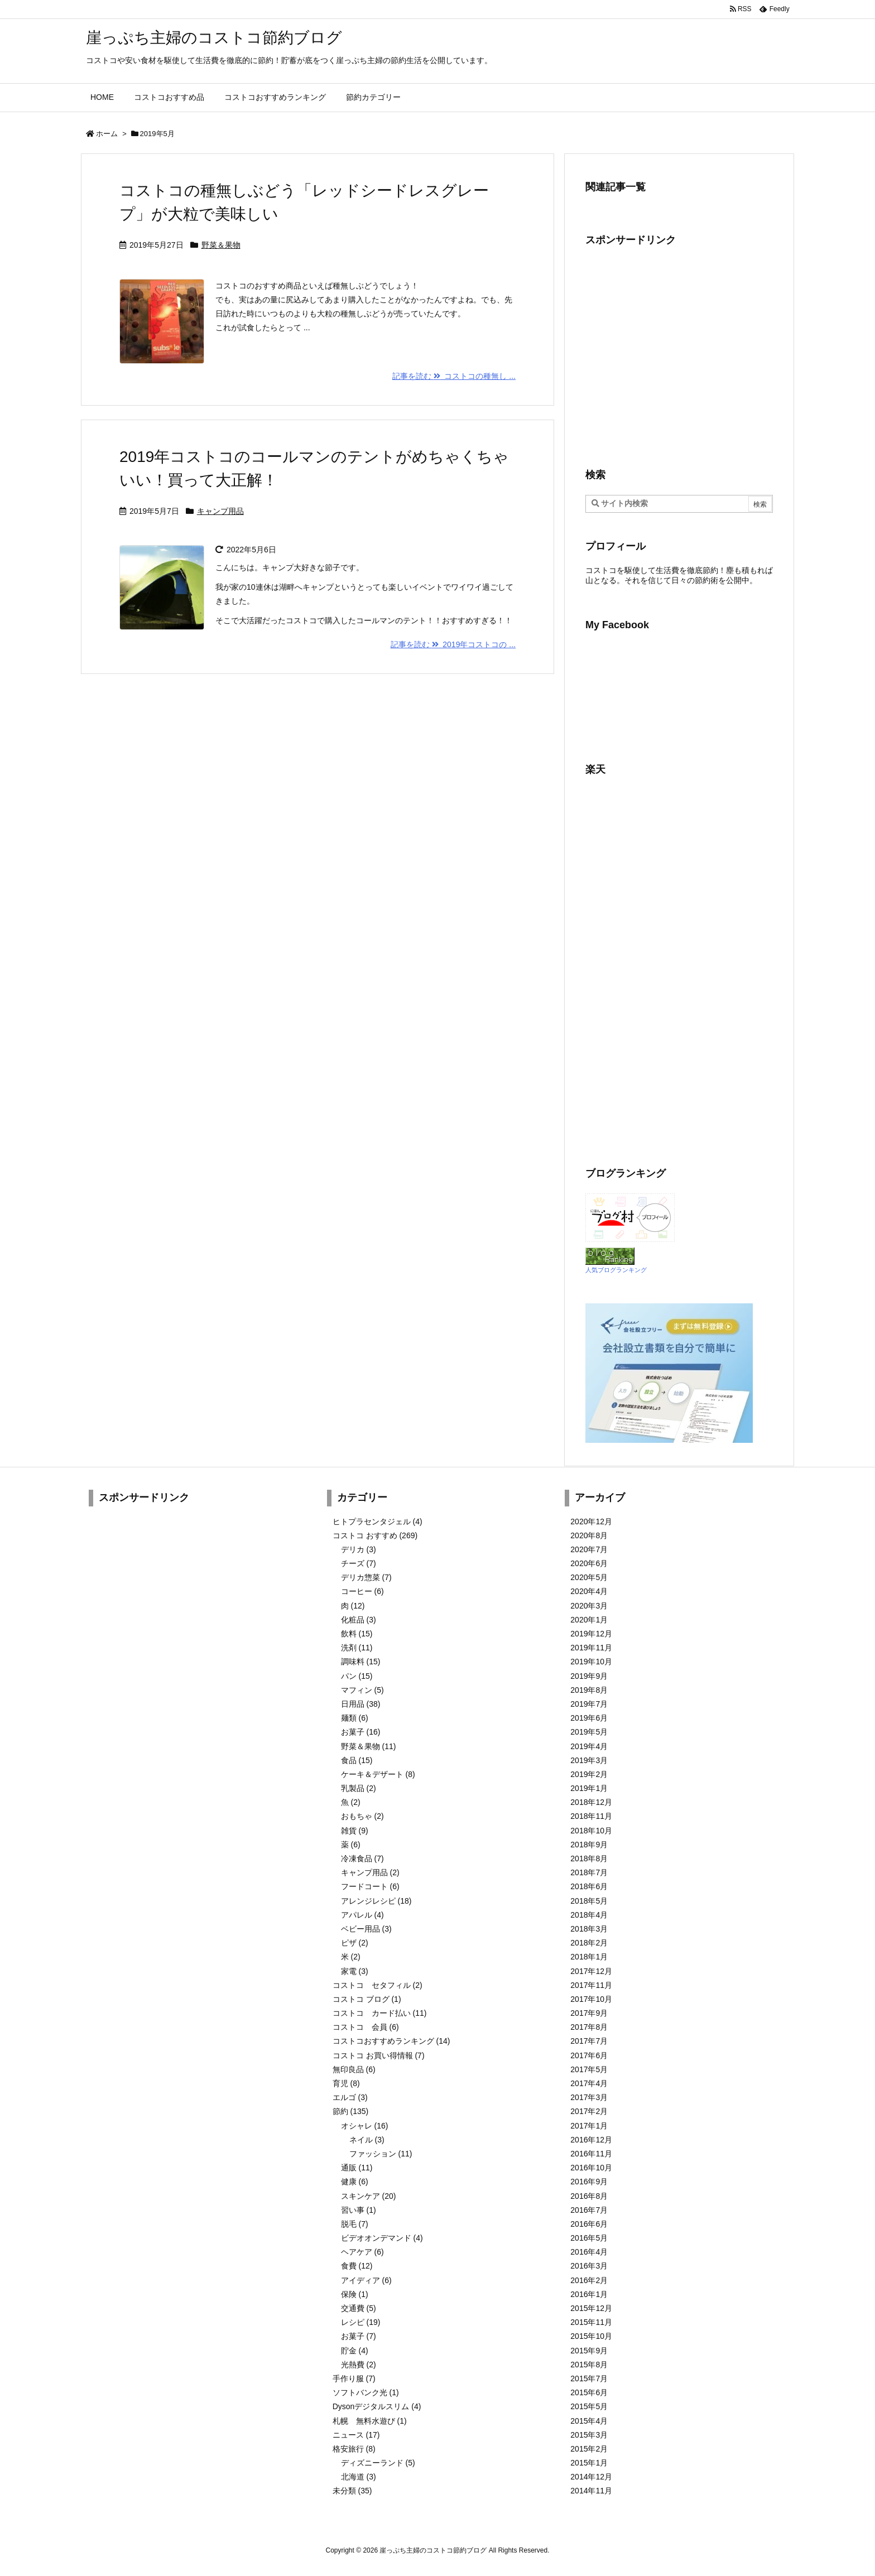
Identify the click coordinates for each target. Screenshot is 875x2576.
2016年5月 (589, 2237)
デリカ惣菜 (366, 1577)
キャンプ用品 (220, 511)
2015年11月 (591, 2322)
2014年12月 (591, 2476)
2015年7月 (589, 2378)
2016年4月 (589, 2251)
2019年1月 (589, 1788)
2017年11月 (591, 1985)
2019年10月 (591, 1661)
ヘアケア (362, 2251)
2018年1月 (589, 1956)
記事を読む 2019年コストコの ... (453, 644)
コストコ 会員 (366, 2027)
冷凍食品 (362, 1858)
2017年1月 (589, 2125)
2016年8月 (589, 2196)
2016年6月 (589, 2223)
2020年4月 (589, 1591)
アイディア (366, 2280)
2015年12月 (591, 2308)
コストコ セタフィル (377, 1985)
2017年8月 (589, 2027)
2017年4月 (589, 2083)
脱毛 (354, 2223)
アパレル (362, 1914)
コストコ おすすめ (375, 1535)
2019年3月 (589, 1760)
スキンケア (368, 2196)
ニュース (356, 2434)
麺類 (354, 1717)
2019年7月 (589, 1703)
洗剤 (357, 1647)
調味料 (361, 1661)
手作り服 (354, 2378)
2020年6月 (589, 1563)
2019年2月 (589, 1774)
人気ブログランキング (616, 1270)
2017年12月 (591, 1971)
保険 (354, 2294)
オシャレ (364, 2125)
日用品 (361, 1703)
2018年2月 (589, 1942)
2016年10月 (591, 2167)
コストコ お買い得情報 (379, 2055)
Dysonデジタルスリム (377, 2406)
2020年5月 (589, 1577)
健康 (354, 2181)
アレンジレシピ (376, 1900)
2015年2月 (589, 2448)
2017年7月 (589, 2040)
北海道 (358, 2476)
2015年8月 (589, 2364)
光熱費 (358, 2364)
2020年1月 (589, 1619)
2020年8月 (589, 1535)
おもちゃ (362, 1816)
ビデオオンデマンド (382, 2237)
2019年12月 (591, 1633)
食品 (357, 1760)
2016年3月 (589, 2265)
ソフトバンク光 (366, 2392)
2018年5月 (589, 1900)
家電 (354, 1971)
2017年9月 (589, 2013)
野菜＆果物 (221, 244)
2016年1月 (589, 2294)
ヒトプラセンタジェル (377, 1521)
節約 (351, 2111)
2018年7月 (589, 1872)
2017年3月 (589, 2097)
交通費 (358, 2308)
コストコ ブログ (367, 1999)
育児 (346, 2083)
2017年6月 (589, 2055)
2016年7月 (589, 2210)
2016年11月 (591, 2153)
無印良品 (354, 2069)
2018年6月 (589, 1886)
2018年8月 (589, 1858)
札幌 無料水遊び (370, 2420)
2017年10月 (591, 1999)
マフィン (362, 1690)
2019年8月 (589, 1690)
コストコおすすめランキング (391, 2040)
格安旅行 (354, 2448)
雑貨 (354, 1830)
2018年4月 (589, 1914)
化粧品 (358, 1619)
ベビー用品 (366, 1928)
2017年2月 (589, 2111)
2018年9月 (589, 1844)
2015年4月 (589, 2420)
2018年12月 (591, 1802)
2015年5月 (589, 2406)
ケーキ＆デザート (378, 1774)
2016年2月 (589, 2280)
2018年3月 (589, 1928)
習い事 (358, 2210)
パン (357, 1676)
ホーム (107, 133)
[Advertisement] (679, 356)
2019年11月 (591, 1647)
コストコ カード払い (380, 2013)
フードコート (370, 1886)
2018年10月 (591, 1830)
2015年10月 (591, 2336)
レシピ (361, 2322)
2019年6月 (589, 1717)
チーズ (358, 1563)
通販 (357, 2167)
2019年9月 (589, 1676)
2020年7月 (589, 1549)
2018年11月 (591, 1816)
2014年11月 (591, 2490)
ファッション (380, 2153)
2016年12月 (591, 2139)
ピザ (354, 1942)
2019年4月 (589, 1746)
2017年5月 (589, 2069)
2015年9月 (589, 2350)
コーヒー (362, 1591)
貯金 (354, 2350)
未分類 (352, 2490)
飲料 (357, 1633)
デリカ (358, 1549)
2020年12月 (591, 1521)
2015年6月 (589, 2392)
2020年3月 (589, 1605)
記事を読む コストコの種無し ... (454, 376)
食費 (357, 2265)
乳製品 (358, 1788)
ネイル (366, 2139)
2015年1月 (589, 2462)
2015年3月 (589, 2434)
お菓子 (361, 1731)
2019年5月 (589, 1731)
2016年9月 (589, 2181)
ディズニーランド (378, 2462)
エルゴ (350, 2097)
